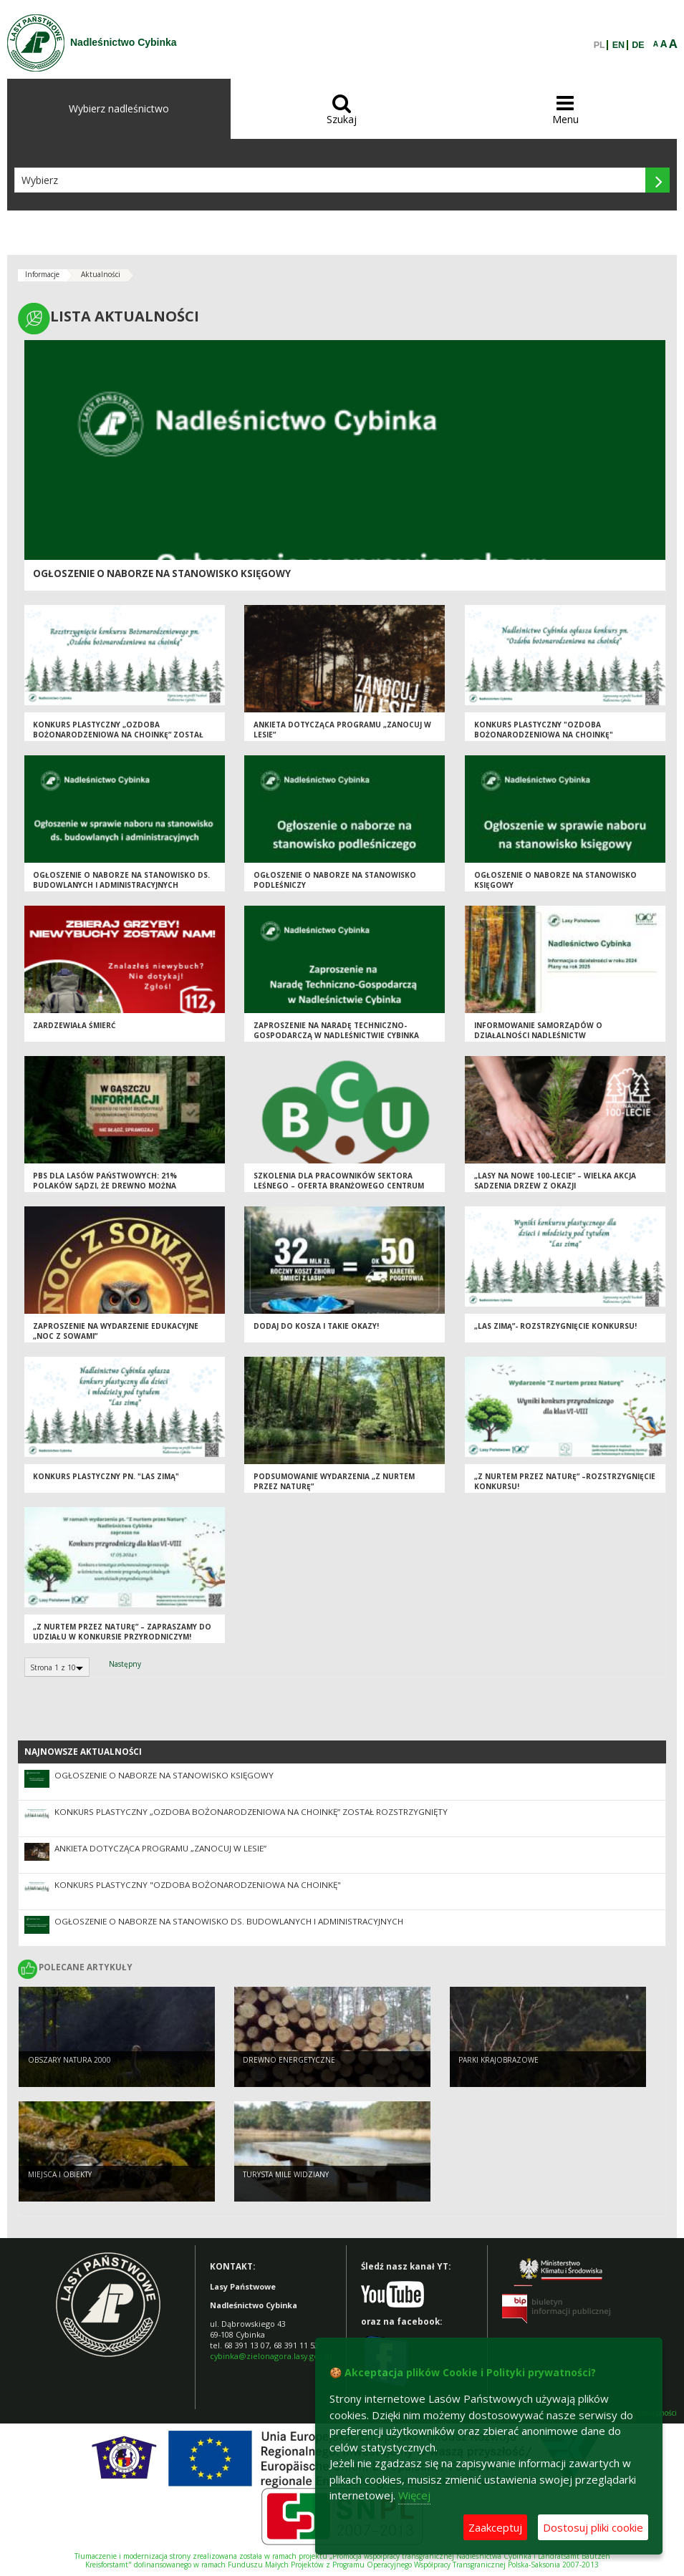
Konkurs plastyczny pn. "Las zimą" (106, 1476)
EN (618, 45)
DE (638, 45)
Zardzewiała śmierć (74, 1025)
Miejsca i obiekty (60, 2174)
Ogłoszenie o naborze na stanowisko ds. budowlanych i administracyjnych (121, 880)
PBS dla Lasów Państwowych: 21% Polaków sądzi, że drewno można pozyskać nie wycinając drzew (105, 1186)
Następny (125, 1664)
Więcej (414, 2495)
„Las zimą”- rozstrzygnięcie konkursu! (555, 1326)
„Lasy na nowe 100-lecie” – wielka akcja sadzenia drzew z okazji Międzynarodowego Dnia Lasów (555, 1186)
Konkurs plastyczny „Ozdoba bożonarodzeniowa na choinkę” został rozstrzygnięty (118, 735)
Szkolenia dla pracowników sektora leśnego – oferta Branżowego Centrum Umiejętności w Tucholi (339, 1186)
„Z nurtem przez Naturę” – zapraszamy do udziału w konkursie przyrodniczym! (122, 1632)
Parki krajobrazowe (498, 2060)
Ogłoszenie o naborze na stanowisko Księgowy (162, 573)
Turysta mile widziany (286, 2174)
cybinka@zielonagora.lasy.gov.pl (271, 2355)
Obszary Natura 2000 (69, 2060)
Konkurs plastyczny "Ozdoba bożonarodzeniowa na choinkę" (543, 730)
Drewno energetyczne (289, 2060)
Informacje (42, 274)
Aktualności (100, 274)
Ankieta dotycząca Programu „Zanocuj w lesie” (160, 1848)
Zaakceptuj (495, 2527)
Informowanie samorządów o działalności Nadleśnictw (538, 1030)
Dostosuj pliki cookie (593, 2527)
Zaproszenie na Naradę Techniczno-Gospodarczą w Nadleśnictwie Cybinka (336, 1030)
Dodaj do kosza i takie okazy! (316, 1326)
